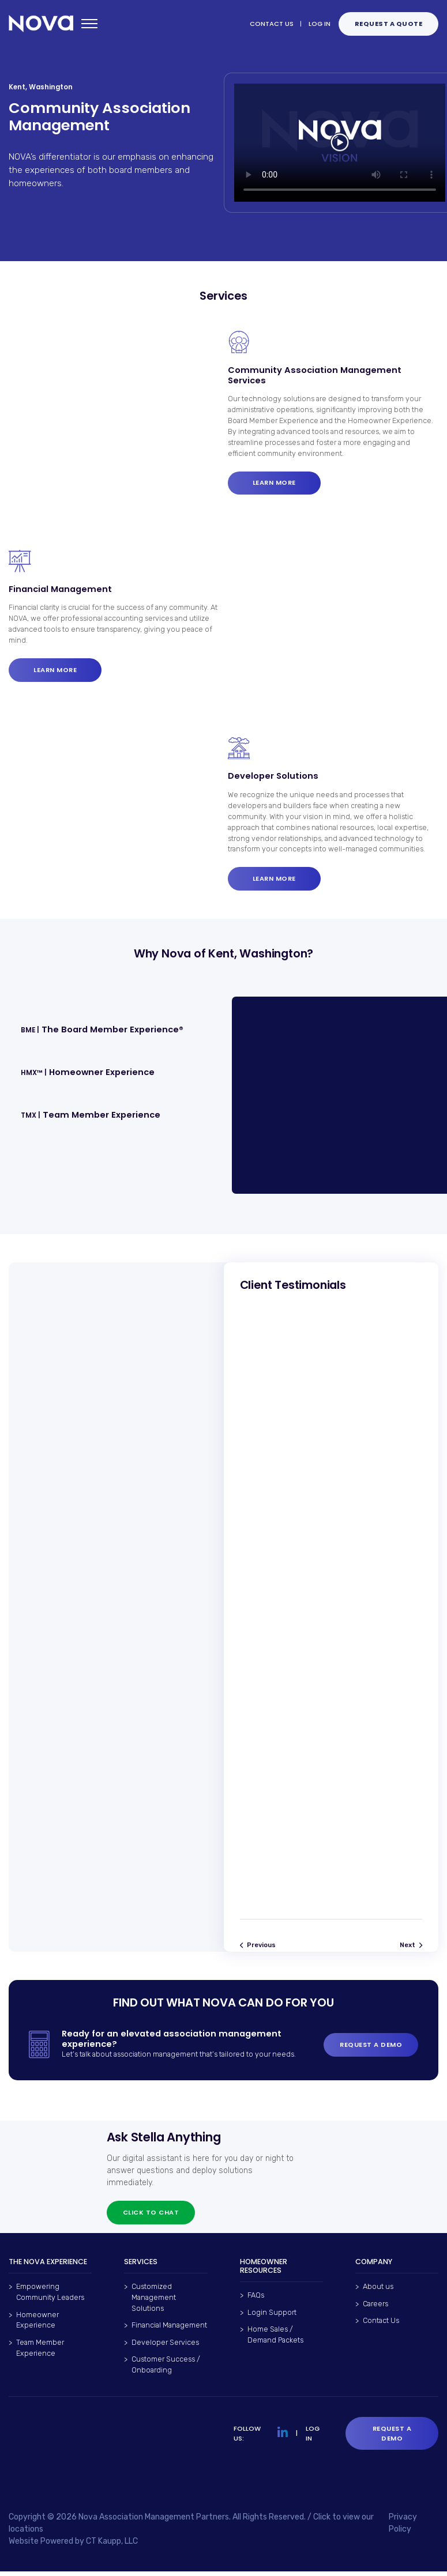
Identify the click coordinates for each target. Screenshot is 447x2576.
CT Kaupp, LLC (112, 2546)
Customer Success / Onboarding (166, 2369)
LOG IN (319, 23)
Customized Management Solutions (154, 2302)
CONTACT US (272, 23)
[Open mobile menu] (89, 23)
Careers (375, 2307)
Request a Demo (392, 2437)
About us (378, 2291)
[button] (110, 1030)
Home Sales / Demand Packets (275, 2339)
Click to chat (151, 2216)
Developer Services (165, 2346)
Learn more (274, 482)
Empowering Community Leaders (50, 2296)
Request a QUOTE (389, 23)
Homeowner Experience (37, 2324)
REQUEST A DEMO (371, 2048)
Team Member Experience (40, 2352)
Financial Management (169, 2329)
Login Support (271, 2316)
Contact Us (381, 2324)
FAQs (255, 2299)
